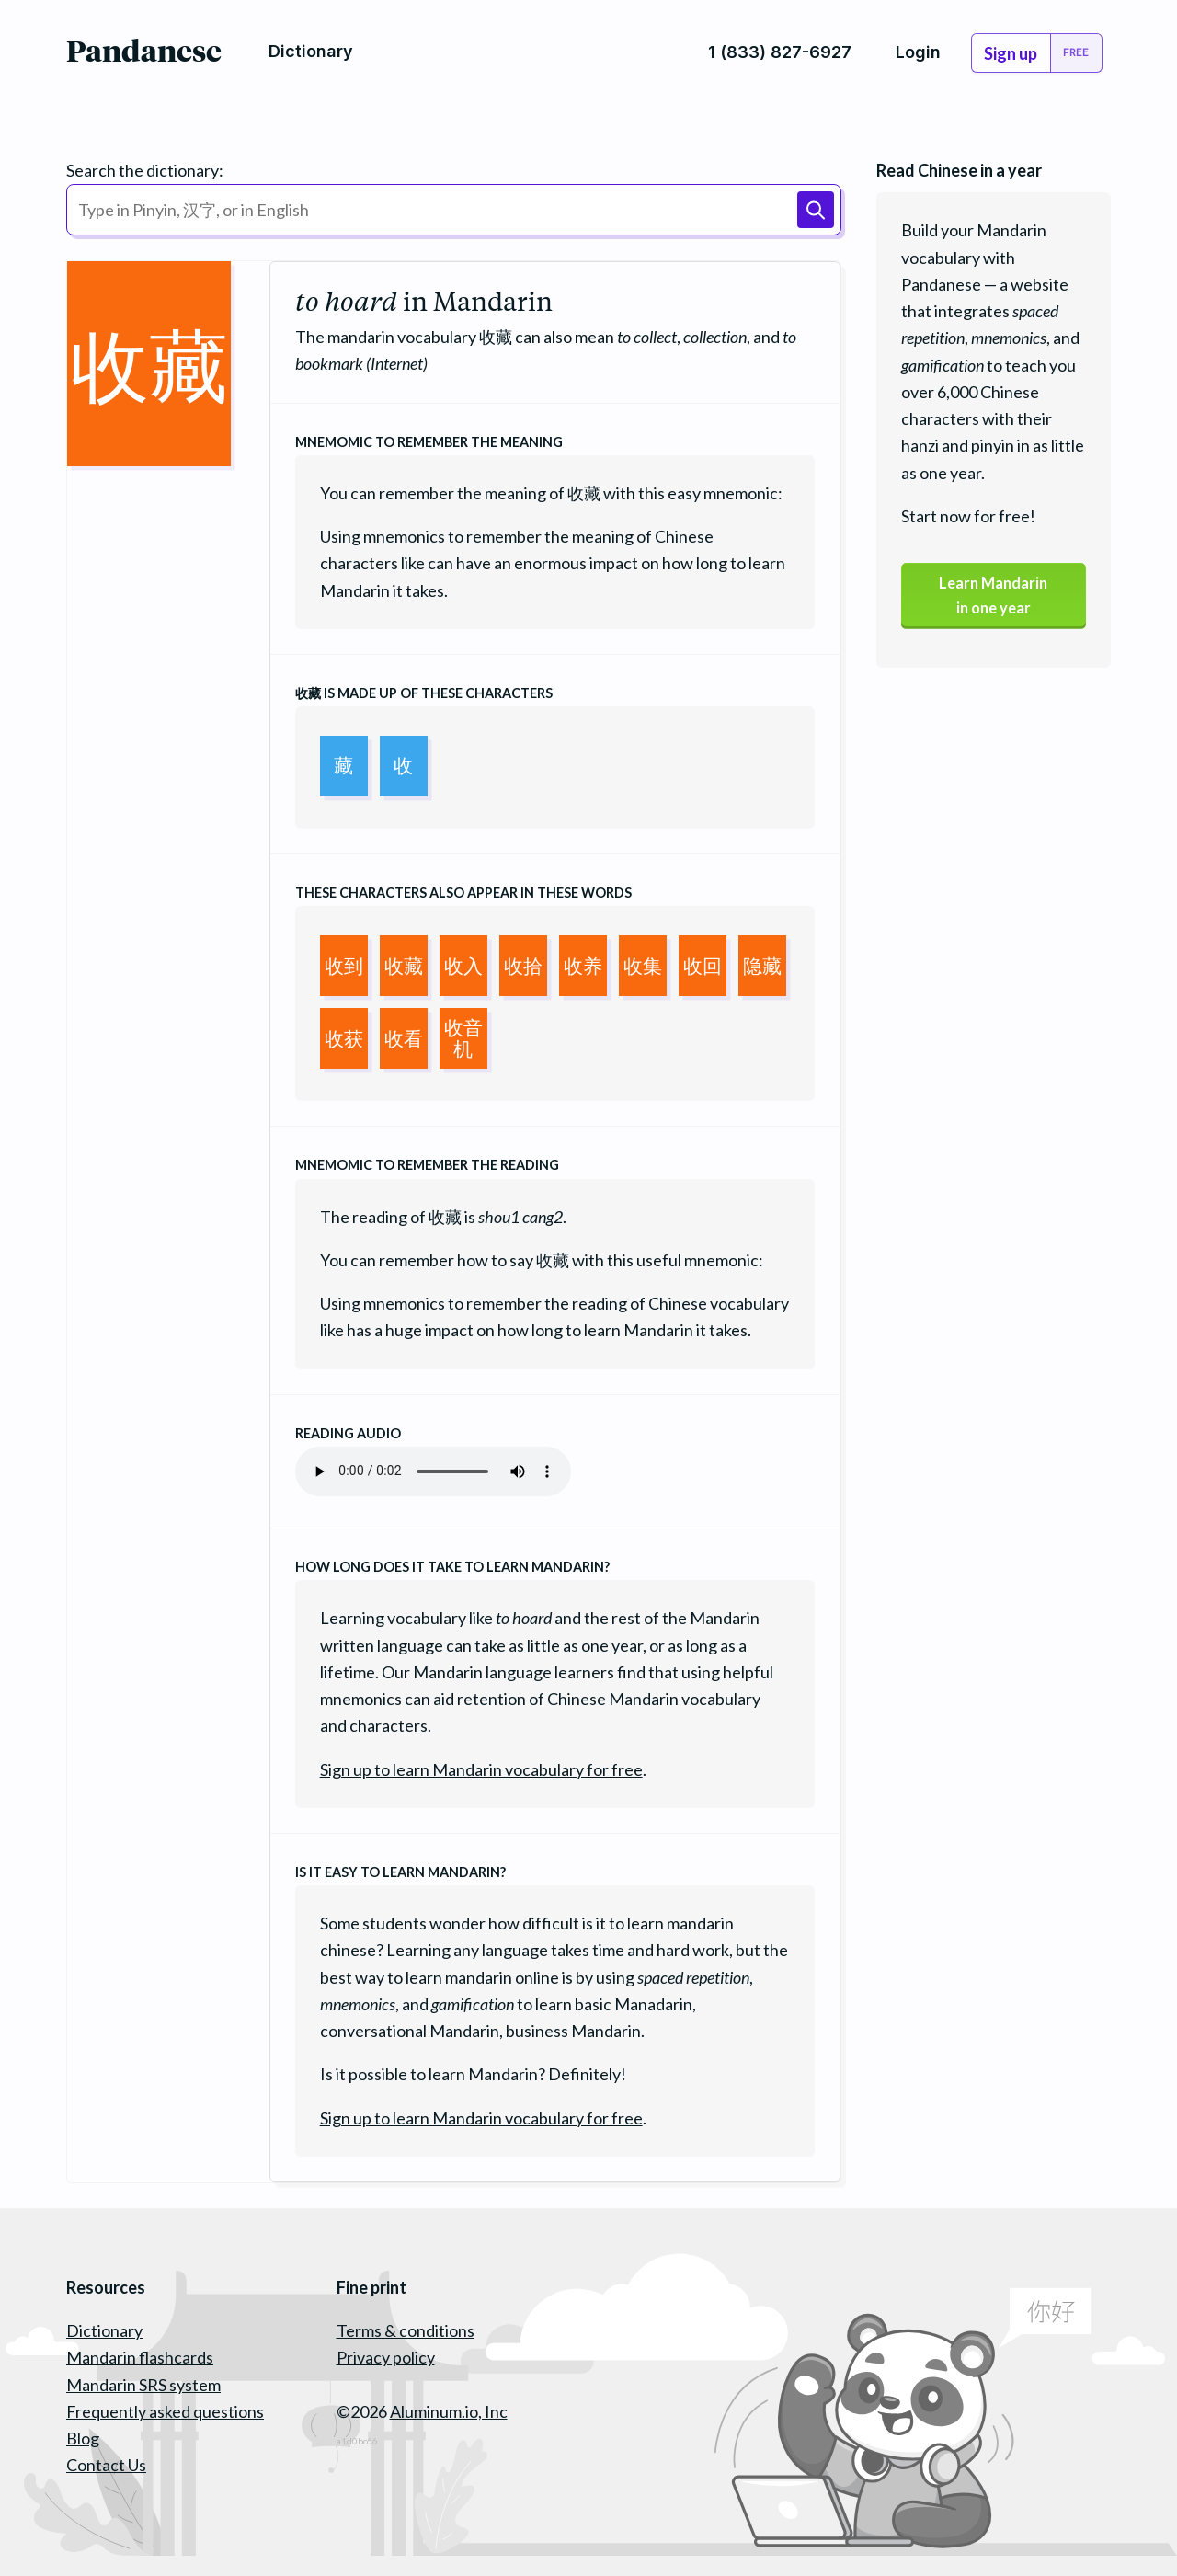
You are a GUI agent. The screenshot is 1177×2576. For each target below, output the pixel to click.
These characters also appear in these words (463, 892)
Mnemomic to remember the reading (427, 1165)
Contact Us (106, 2465)
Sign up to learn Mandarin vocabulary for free (481, 1769)
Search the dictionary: (144, 170)
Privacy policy (386, 2357)
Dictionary (104, 2330)
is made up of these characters (424, 693)
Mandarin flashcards (139, 2357)
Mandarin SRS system (143, 2385)
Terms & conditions (405, 2330)
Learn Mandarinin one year (993, 598)
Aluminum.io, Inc (449, 2411)
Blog (82, 2438)
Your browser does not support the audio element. (433, 1471)
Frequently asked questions (165, 2411)
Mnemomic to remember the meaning (429, 442)
